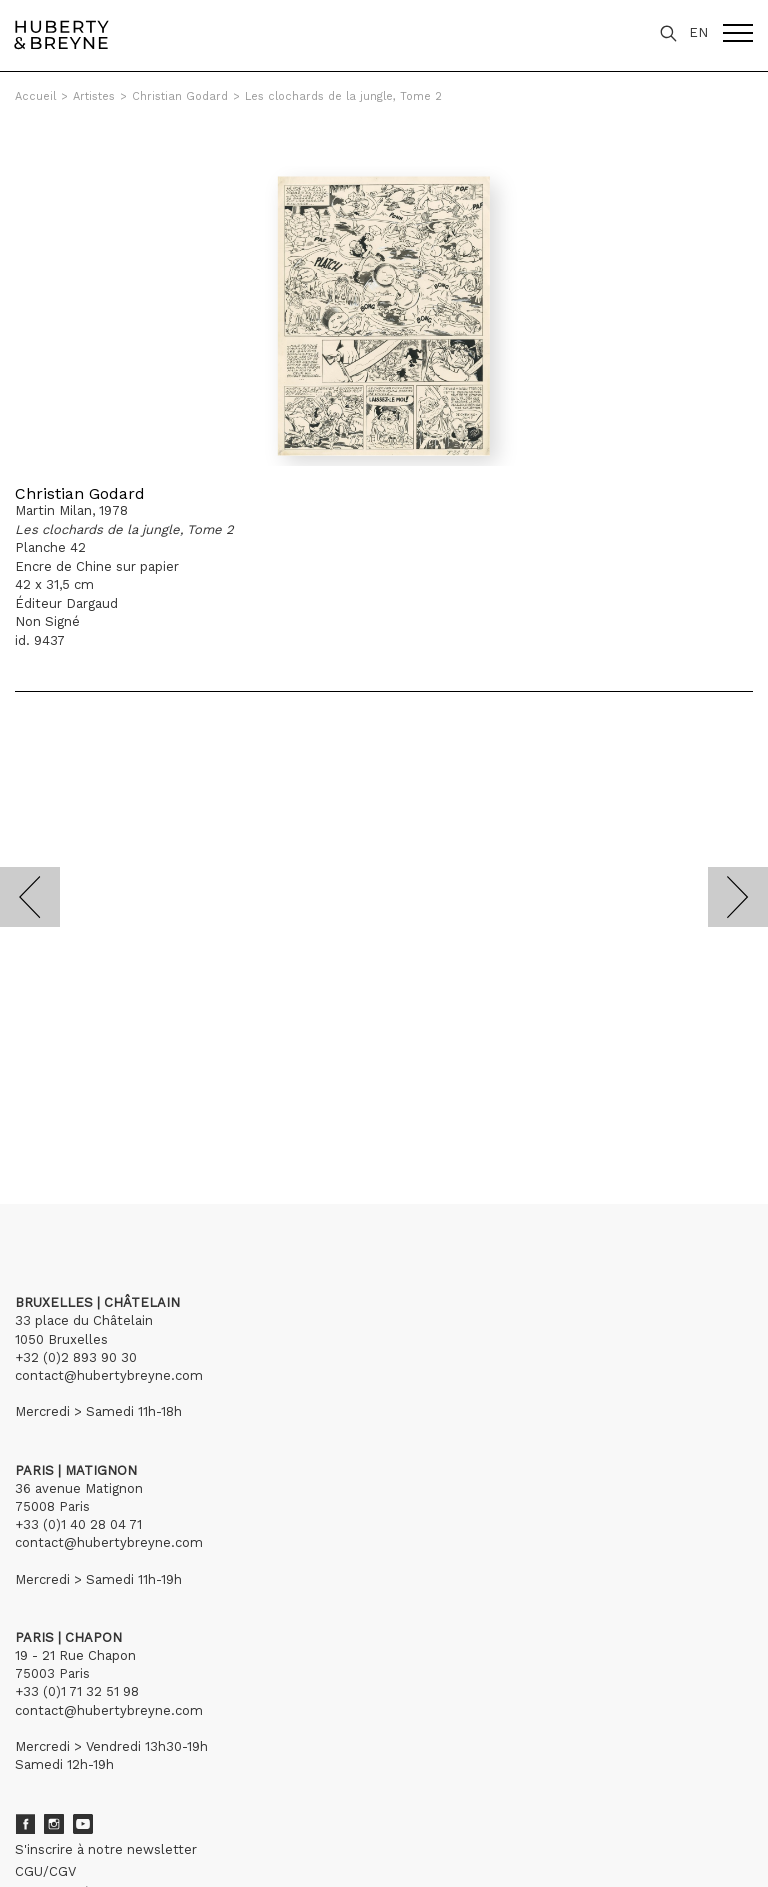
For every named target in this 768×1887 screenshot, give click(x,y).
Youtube (83, 1824)
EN (698, 32)
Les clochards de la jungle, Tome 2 (343, 96)
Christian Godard (180, 96)
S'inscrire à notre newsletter (106, 1849)
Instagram (54, 1824)
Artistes (94, 96)
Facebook (25, 1824)
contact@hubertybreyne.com (109, 1375)
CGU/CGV (45, 1871)
